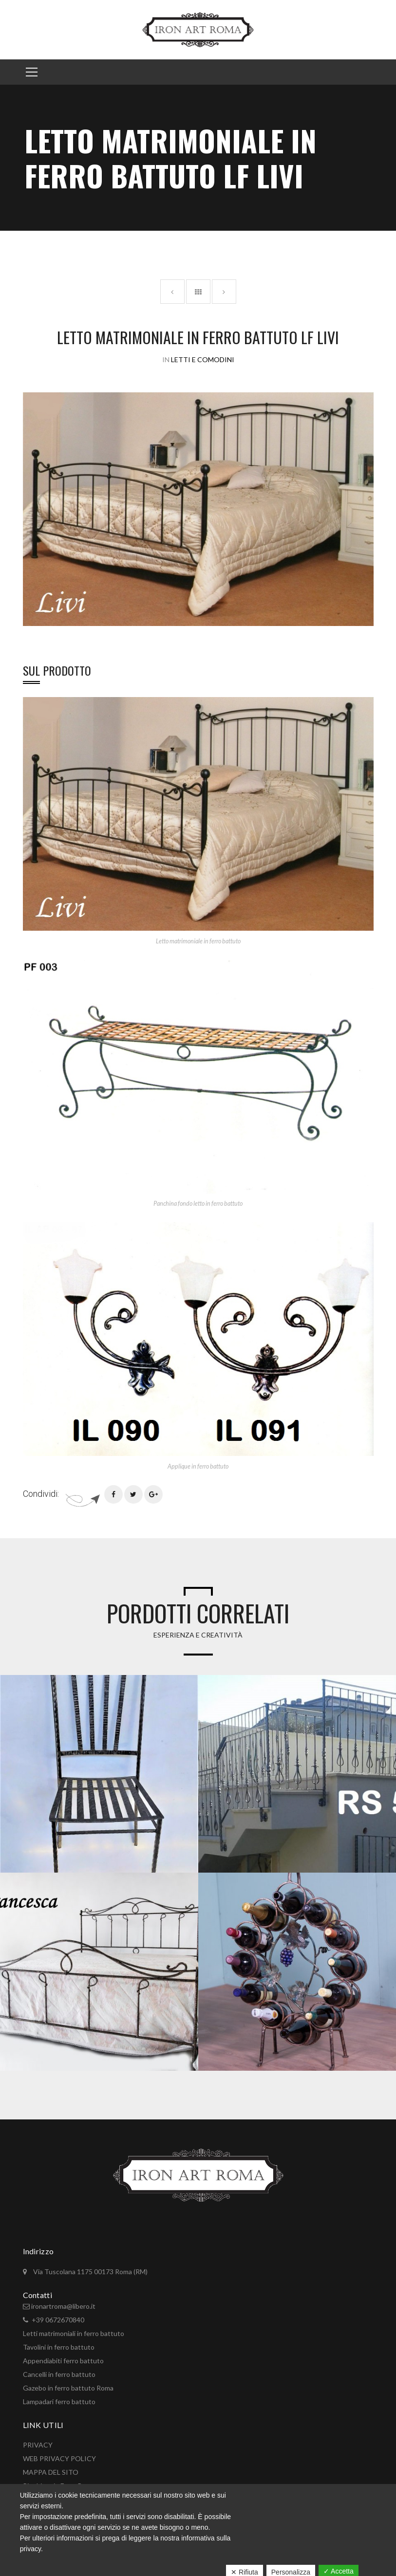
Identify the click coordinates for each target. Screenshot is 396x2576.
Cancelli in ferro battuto (59, 2374)
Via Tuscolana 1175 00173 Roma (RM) (90, 2271)
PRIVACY (38, 2445)
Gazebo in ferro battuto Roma (68, 2388)
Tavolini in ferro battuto (58, 2347)
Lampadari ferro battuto (59, 2401)
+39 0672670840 (58, 2320)
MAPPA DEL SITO (50, 2472)
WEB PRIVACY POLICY (59, 2458)
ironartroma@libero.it (63, 2306)
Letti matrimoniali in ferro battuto (73, 2333)
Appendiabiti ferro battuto (63, 2360)
